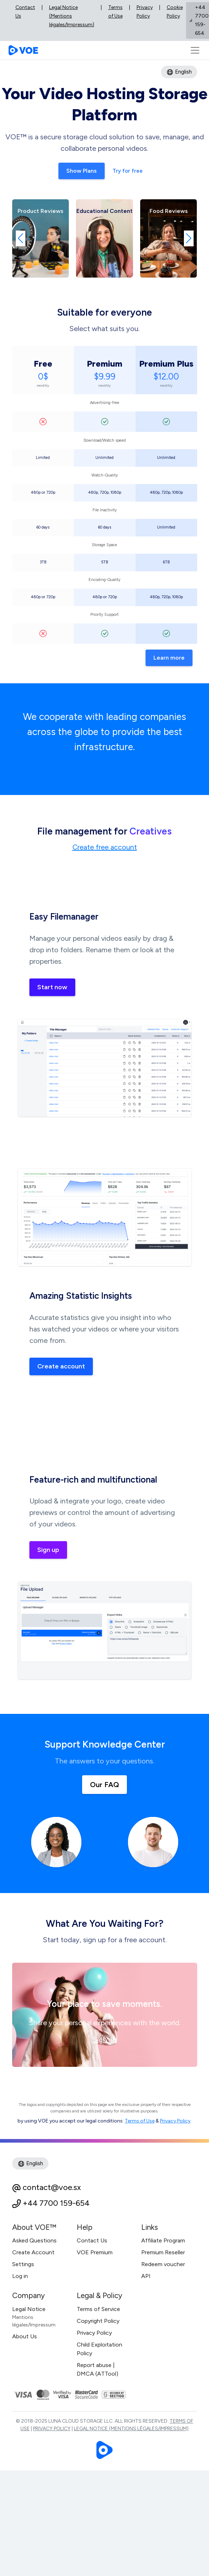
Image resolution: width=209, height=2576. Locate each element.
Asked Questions (34, 2240)
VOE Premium (95, 2252)
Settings (23, 2264)
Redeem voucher (163, 2264)
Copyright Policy (98, 2320)
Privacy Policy (145, 11)
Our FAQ (104, 1784)
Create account (61, 1366)
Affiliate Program (163, 2240)
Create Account (33, 2252)
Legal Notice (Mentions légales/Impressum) (71, 16)
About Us (24, 2336)
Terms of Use (115, 11)
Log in (20, 2276)
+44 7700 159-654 (56, 2203)
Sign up (48, 1550)
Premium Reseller (163, 2252)
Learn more (169, 657)
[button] (20, 238)
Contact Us (25, 11)
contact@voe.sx (52, 2187)
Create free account (104, 847)
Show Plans (81, 170)
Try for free (128, 171)
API (146, 2276)
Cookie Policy (175, 11)
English (179, 72)
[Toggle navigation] (195, 50)
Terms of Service (98, 2309)
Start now (52, 987)
